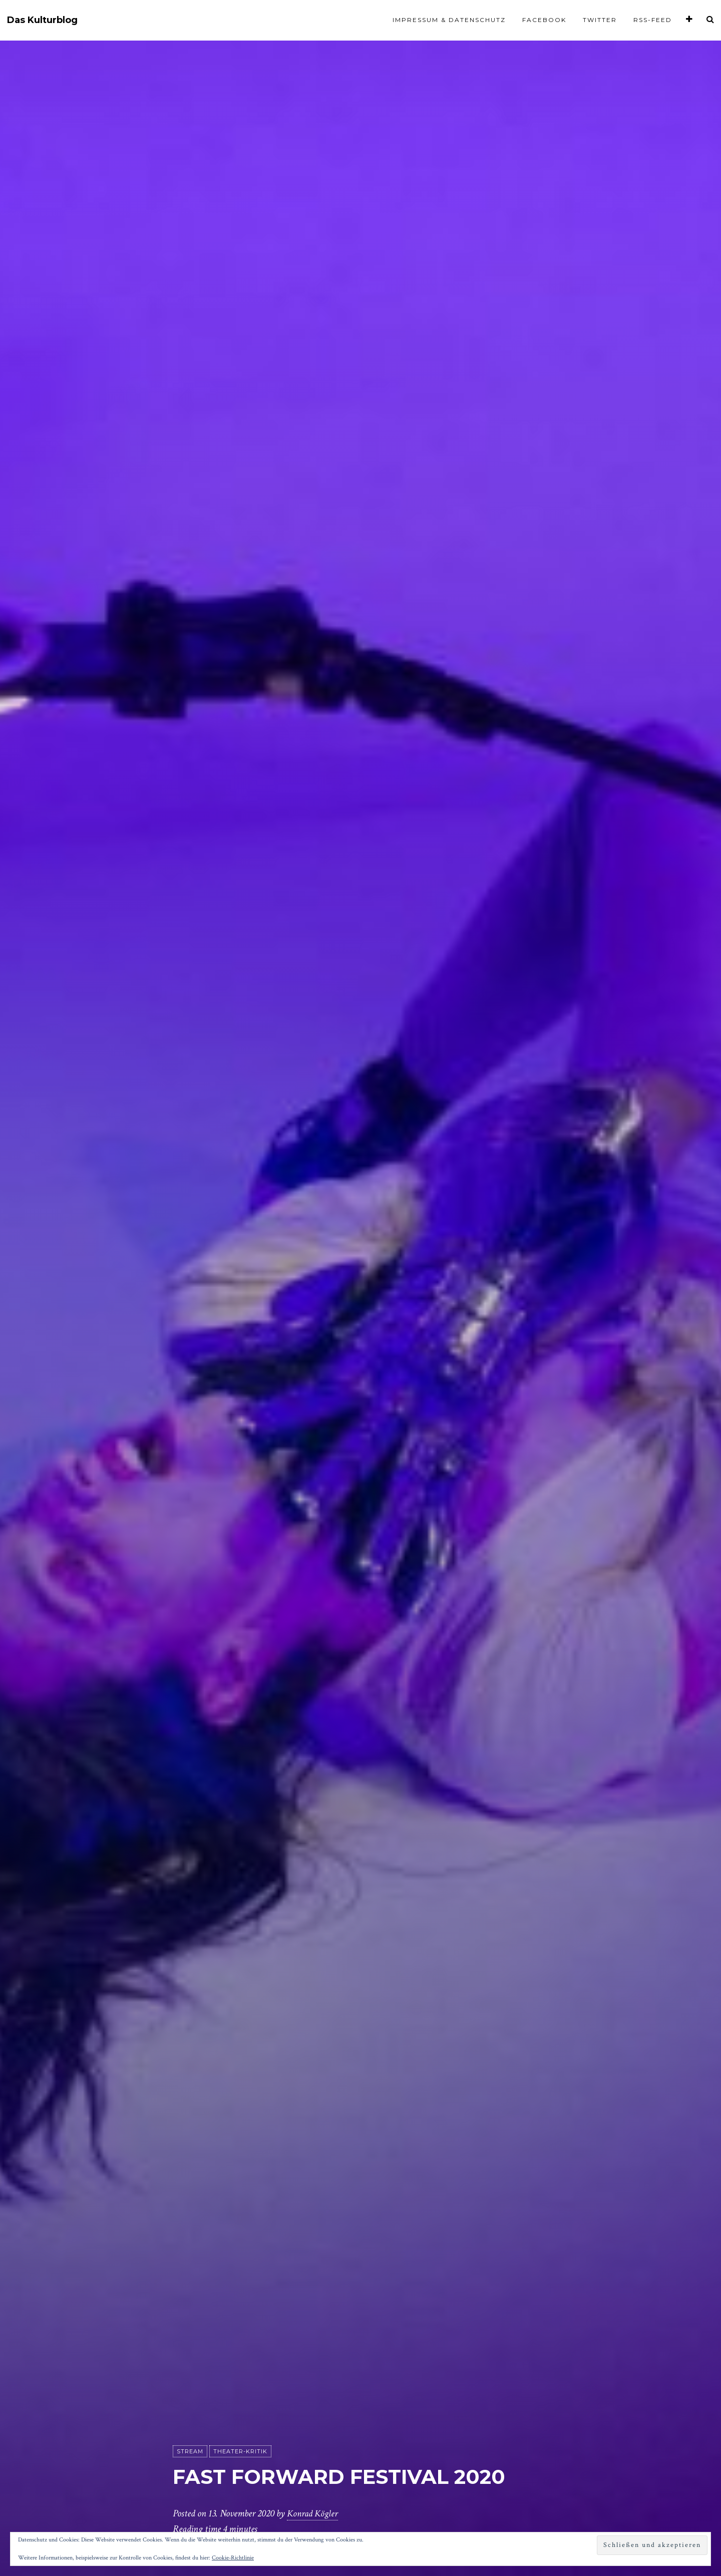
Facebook (544, 20)
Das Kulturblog (42, 20)
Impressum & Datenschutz (449, 20)
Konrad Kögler (314, 2513)
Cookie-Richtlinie (233, 2557)
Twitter (600, 20)
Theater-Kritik (240, 2451)
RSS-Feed (652, 20)
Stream (190, 2451)
